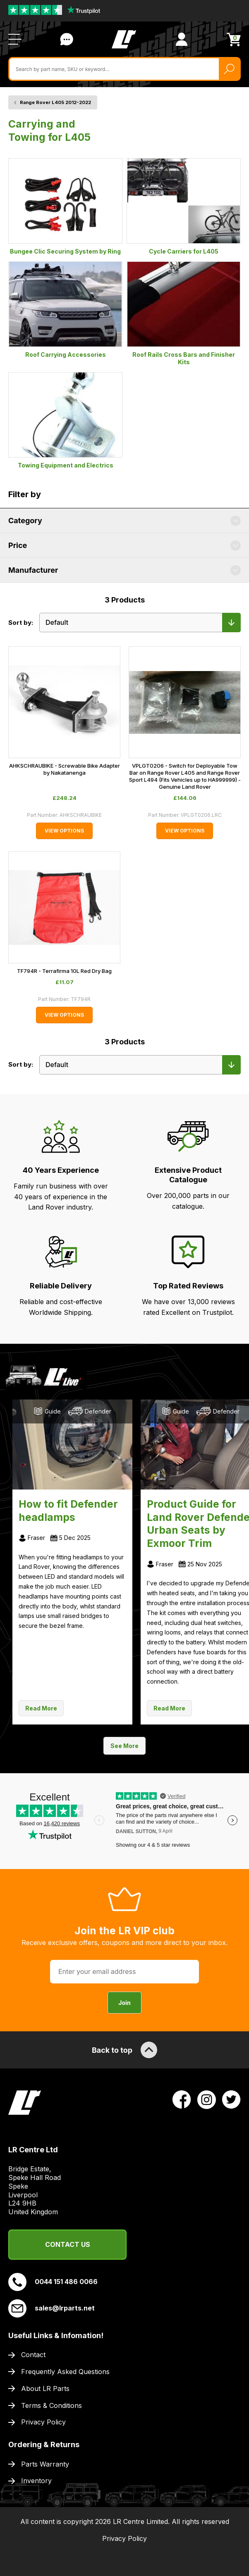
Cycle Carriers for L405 (184, 206)
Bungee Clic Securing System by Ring (65, 206)
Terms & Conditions (51, 2405)
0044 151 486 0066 (53, 2282)
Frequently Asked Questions (65, 2371)
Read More (41, 1708)
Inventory (36, 2480)
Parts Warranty (45, 2464)
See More (124, 1745)
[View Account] (181, 39)
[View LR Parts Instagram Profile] (206, 2099)
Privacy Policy (43, 2422)
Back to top (124, 2050)
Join (124, 2002)
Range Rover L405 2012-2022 (55, 102)
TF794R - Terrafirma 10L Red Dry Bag (64, 971)
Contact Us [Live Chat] (66, 39)
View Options (64, 831)
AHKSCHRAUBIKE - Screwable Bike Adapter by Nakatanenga (64, 769)
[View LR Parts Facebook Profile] (181, 2099)
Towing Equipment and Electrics (65, 420)
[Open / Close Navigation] (15, 39)
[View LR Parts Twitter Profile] (231, 2099)
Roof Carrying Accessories (65, 309)
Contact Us (67, 2244)
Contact (33, 2355)
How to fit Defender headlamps (68, 1510)
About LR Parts (45, 2388)
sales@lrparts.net (51, 2308)
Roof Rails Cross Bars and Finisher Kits (184, 313)
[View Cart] (234, 39)
